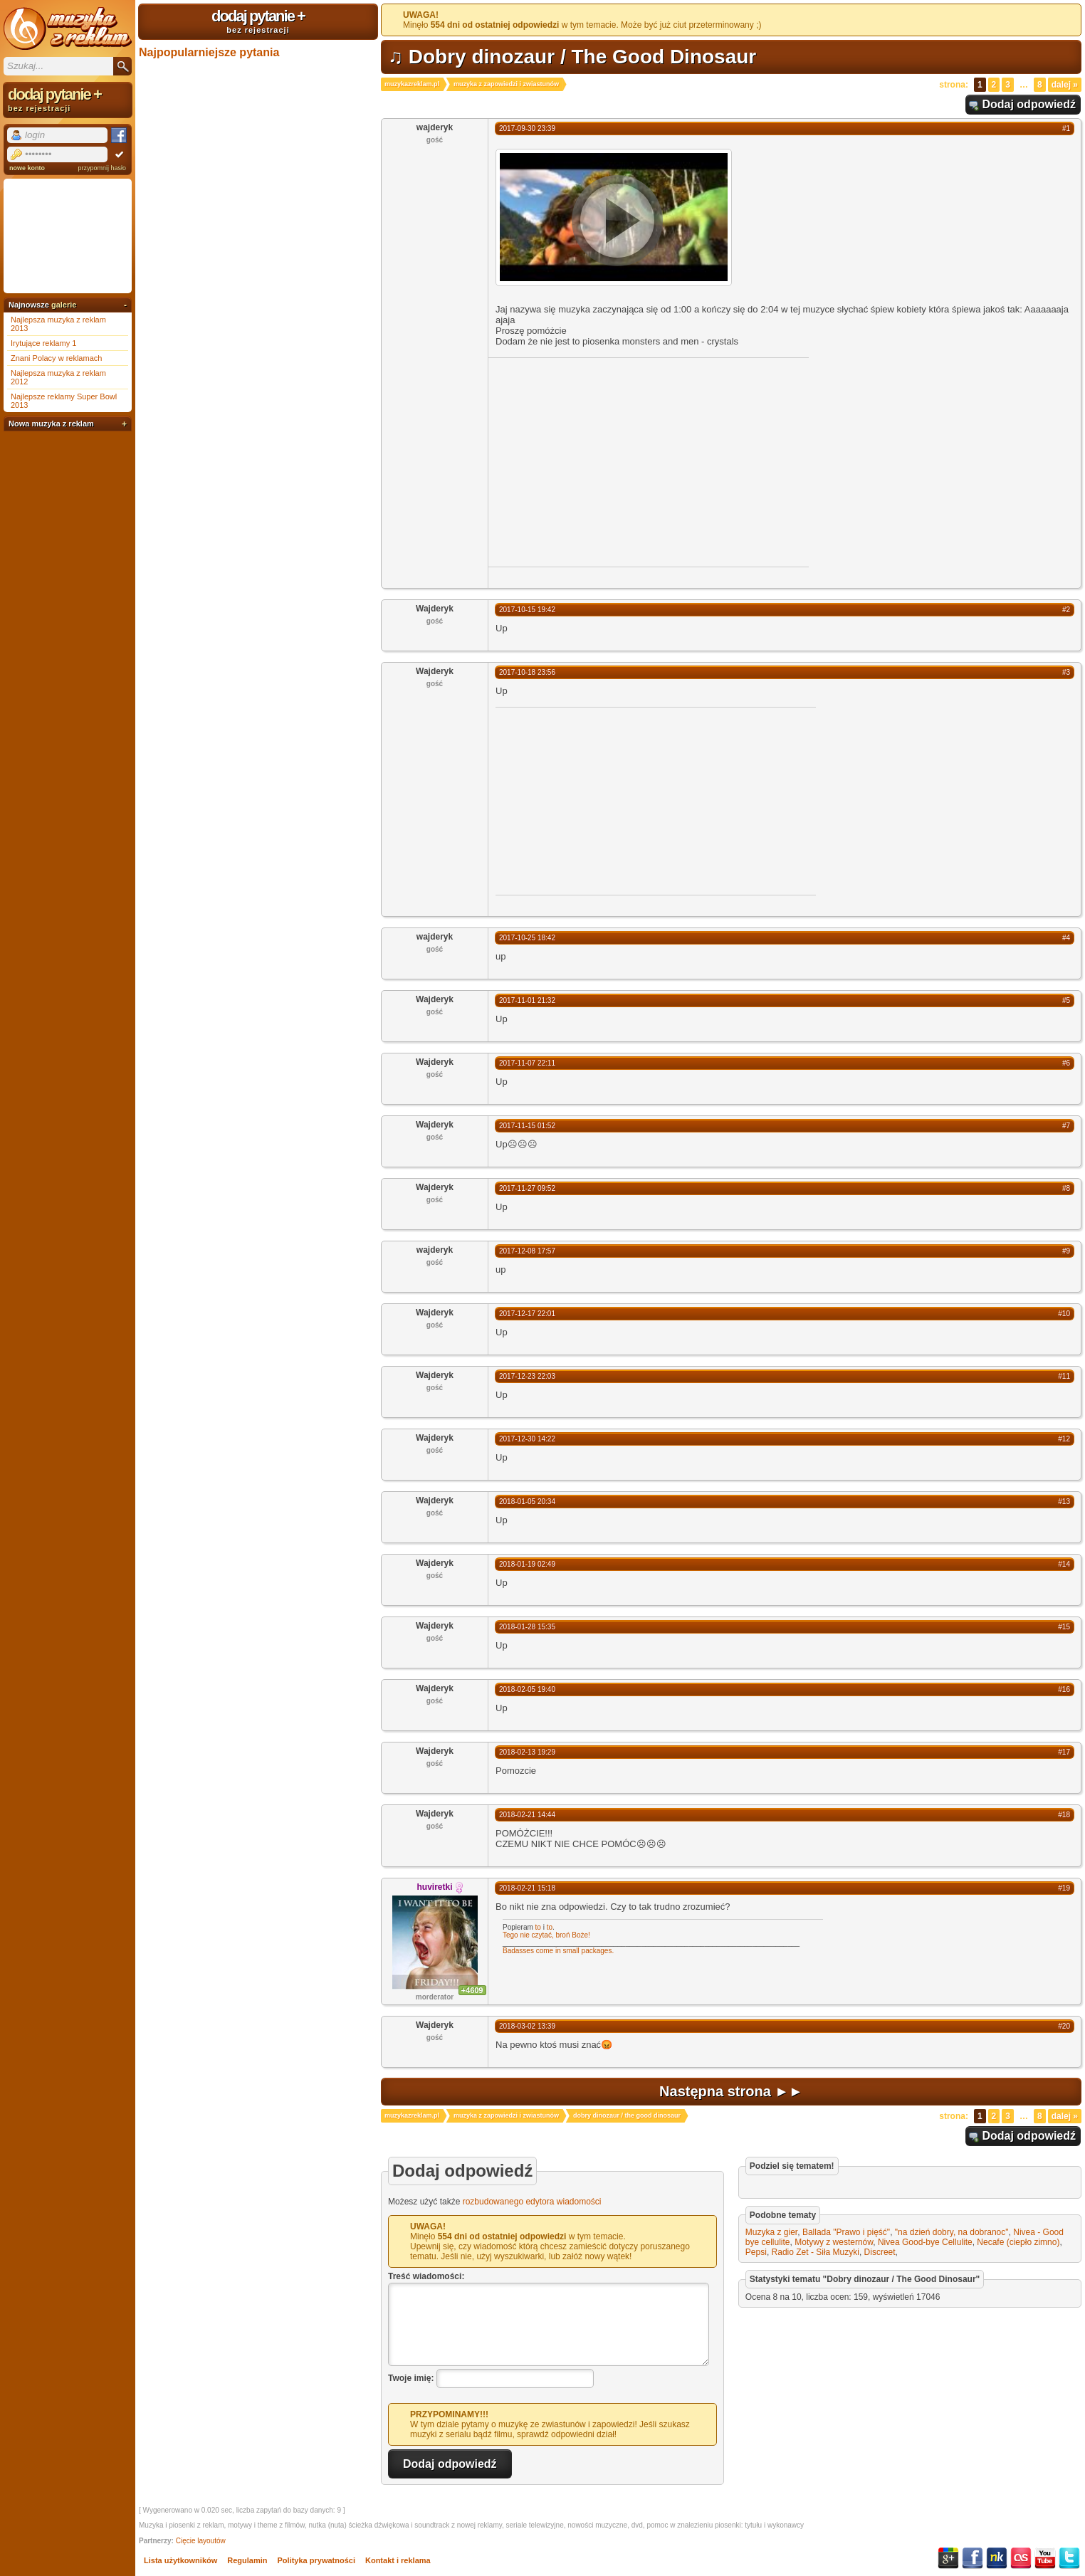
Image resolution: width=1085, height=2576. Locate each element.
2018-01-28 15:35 (527, 1627)
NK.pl (996, 2558)
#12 (1064, 1439)
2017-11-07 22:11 (527, 1063)
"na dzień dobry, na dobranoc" (952, 2232)
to (538, 1927)
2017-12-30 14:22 (527, 1439)
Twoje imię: (411, 2378)
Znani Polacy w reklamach (56, 358)
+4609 (472, 1990)
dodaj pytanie (258, 20)
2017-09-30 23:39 (527, 128)
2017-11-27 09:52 (527, 1188)
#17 (1064, 1752)
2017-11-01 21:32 (527, 1000)
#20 (1064, 2026)
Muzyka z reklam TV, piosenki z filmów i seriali (68, 28)
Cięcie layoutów (201, 2541)
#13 (1064, 1501)
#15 (1064, 1627)
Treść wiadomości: (426, 2276)
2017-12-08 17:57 (527, 1251)
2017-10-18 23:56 (527, 672)
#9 (1066, 1251)
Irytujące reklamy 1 (43, 343)
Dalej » (1065, 85)
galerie (63, 304)
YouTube (1045, 2558)
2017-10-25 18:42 (527, 938)
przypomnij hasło (102, 168)
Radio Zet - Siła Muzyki (815, 2252)
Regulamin (247, 2560)
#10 (1064, 1314)
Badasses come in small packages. (558, 1951)
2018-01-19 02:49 (527, 1564)
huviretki (434, 1887)
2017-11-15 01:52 (527, 1126)
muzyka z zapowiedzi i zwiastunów (506, 84)
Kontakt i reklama (398, 2560)
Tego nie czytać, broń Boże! (546, 1935)
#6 (1066, 1063)
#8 (1066, 1188)
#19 (1064, 1888)
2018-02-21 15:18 (527, 1888)
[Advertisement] (608, 461)
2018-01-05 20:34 (527, 1501)
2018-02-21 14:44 (527, 1815)
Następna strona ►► (731, 2091)
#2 (1066, 610)
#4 (1066, 938)
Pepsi (756, 2252)
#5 (1066, 1000)
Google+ (948, 2558)
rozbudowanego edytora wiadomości (532, 2202)
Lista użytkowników (180, 2560)
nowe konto (27, 168)
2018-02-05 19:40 (527, 1689)
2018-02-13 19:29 (527, 1752)
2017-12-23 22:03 (527, 1376)
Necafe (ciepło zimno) (1018, 2242)
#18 (1064, 1815)
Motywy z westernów (834, 2242)
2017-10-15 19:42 (527, 610)
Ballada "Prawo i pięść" (846, 2232)
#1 (1066, 128)
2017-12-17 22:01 (527, 1314)
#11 (1064, 1376)
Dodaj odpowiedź (1029, 104)
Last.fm (1021, 2558)
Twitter (1069, 2558)
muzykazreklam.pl (411, 84)
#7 (1066, 1126)
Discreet (880, 2252)
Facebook (972, 2558)
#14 (1064, 1564)
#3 (1066, 672)
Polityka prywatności (316, 2560)
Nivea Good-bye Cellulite (925, 2242)
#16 (1064, 1689)
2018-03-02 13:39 (527, 2026)
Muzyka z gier (771, 2232)
